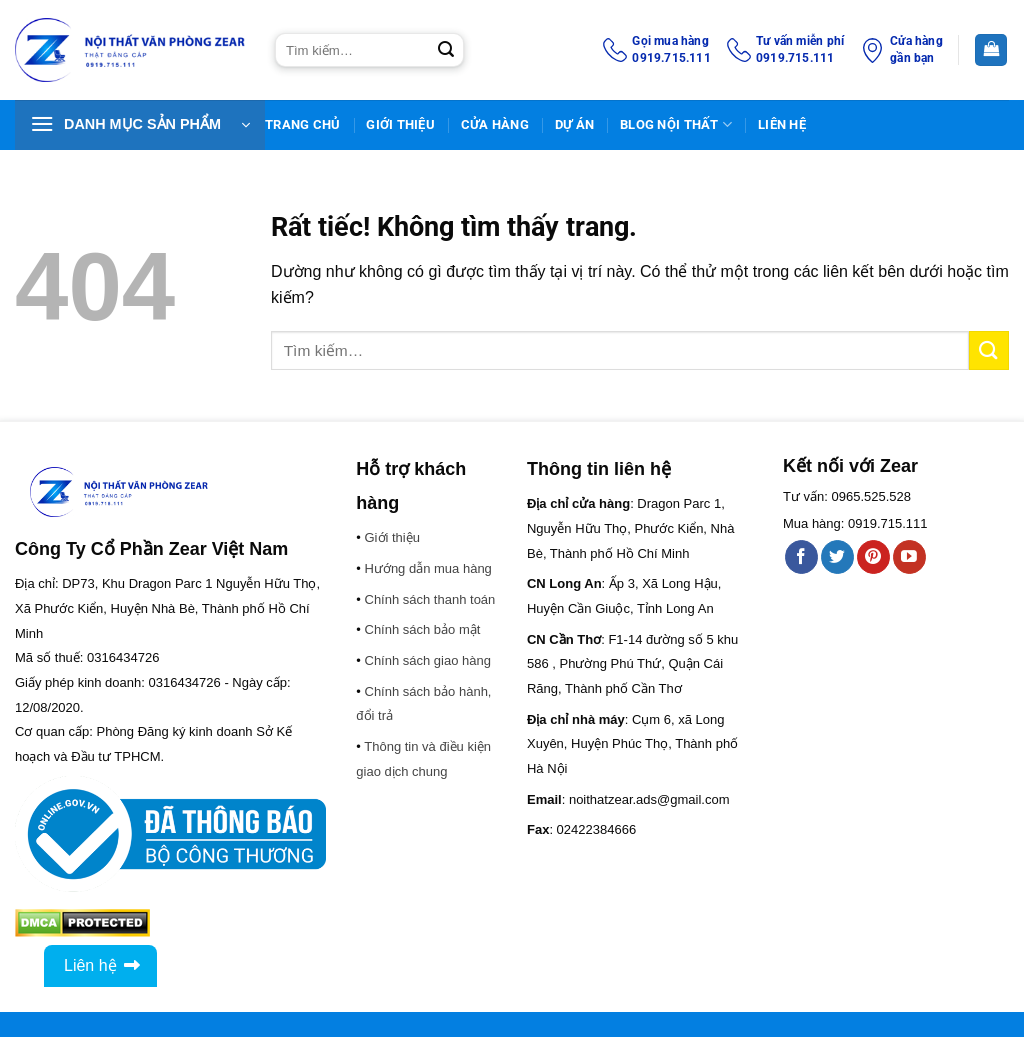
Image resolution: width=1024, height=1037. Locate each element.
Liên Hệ (782, 124)
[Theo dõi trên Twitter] (837, 557)
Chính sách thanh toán (430, 599)
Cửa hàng (495, 124)
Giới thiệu (400, 124)
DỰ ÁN (574, 124)
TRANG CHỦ (302, 124)
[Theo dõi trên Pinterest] (873, 557)
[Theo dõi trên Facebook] (801, 557)
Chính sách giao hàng (428, 660)
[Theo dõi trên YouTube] (909, 557)
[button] (140, 125)
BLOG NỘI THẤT (676, 124)
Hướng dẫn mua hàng (428, 568)
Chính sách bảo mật (423, 629)
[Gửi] (446, 50)
